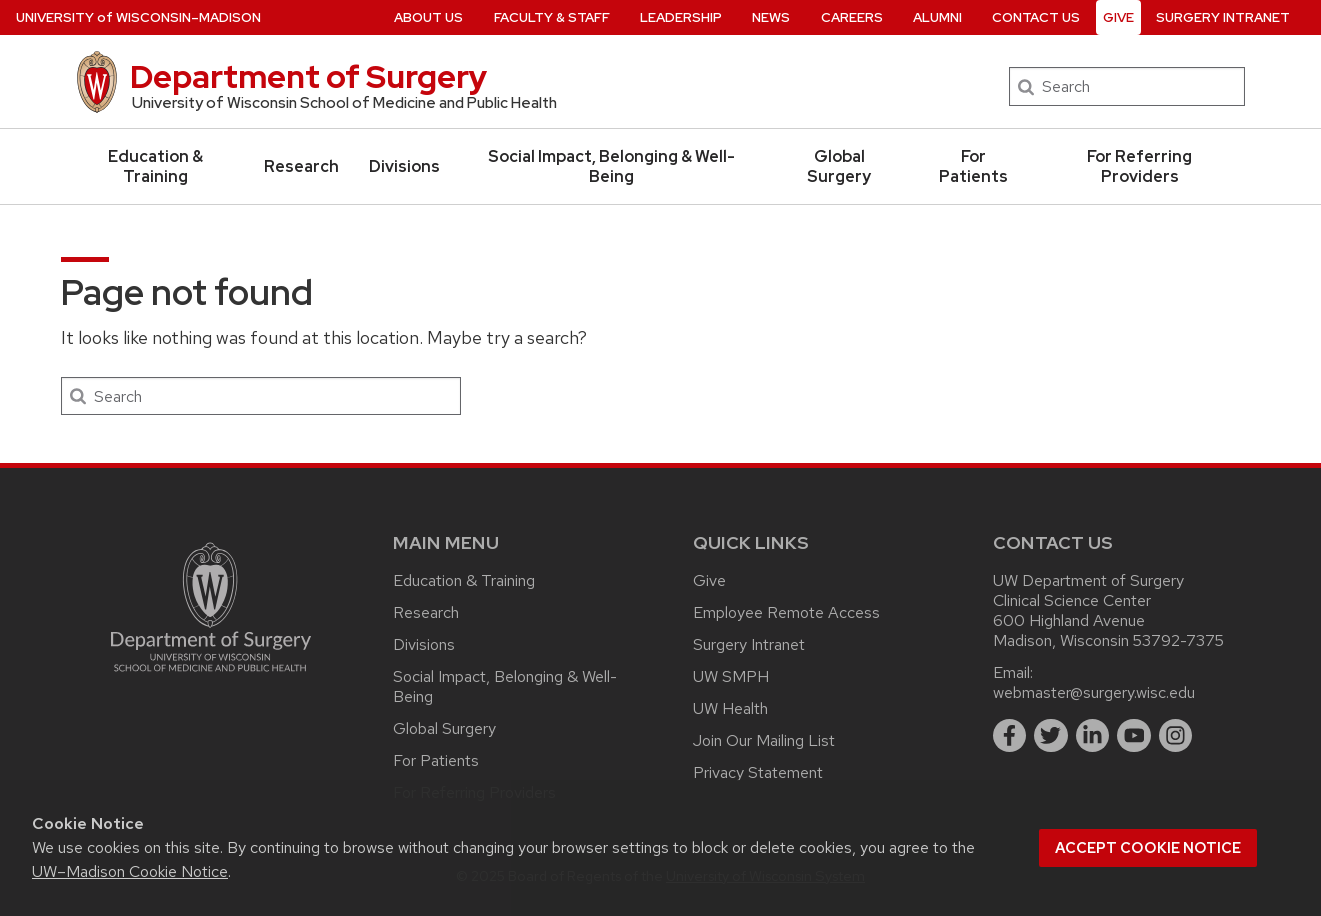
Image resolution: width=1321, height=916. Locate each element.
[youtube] (1134, 736)
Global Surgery (839, 166)
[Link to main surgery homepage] (211, 676)
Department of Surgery (308, 76)
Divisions (404, 166)
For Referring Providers (1139, 166)
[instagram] (1176, 736)
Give (709, 580)
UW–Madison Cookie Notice (130, 871)
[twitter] (1051, 736)
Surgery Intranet (749, 644)
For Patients (973, 166)
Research (301, 166)
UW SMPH (731, 676)
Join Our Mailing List (764, 740)
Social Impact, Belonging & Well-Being (611, 166)
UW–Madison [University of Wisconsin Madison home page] (138, 17)
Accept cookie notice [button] (1148, 848)
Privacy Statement (758, 772)
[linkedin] (1093, 736)
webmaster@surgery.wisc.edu (1094, 692)
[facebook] (1010, 736)
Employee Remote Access (786, 612)
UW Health (730, 708)
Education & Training (155, 166)
